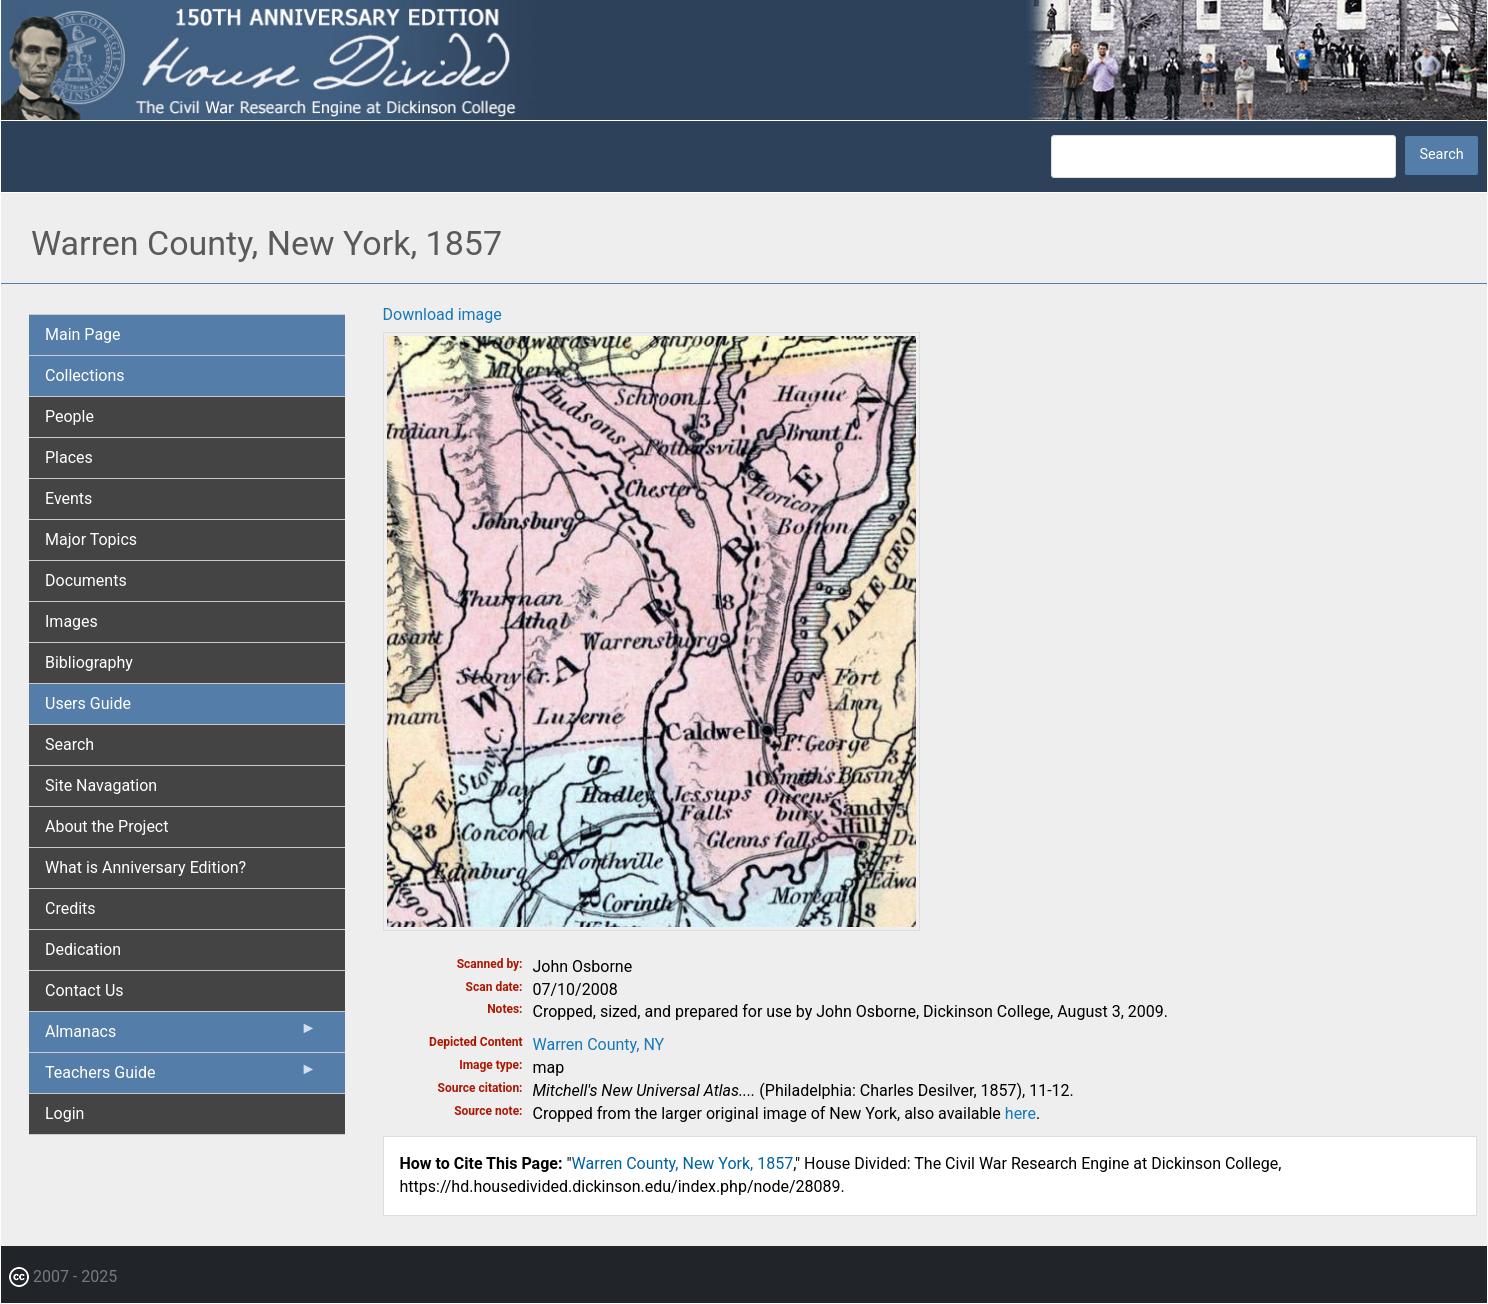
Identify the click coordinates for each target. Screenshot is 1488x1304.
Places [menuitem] (69, 457)
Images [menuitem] (71, 621)
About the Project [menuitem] (106, 826)
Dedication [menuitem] (83, 949)
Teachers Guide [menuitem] (181, 1077)
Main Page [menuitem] (83, 334)
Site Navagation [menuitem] (101, 785)
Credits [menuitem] (70, 908)
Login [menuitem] (64, 1113)
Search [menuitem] (69, 744)
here (1020, 1113)
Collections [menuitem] (85, 375)
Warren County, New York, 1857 (683, 1163)
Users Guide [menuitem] (88, 703)
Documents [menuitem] (86, 580)
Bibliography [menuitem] (89, 662)
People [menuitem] (69, 416)
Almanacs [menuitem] (181, 1036)
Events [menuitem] (68, 498)
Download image (442, 314)
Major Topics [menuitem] (91, 539)
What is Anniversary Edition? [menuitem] (145, 867)
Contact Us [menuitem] (84, 990)
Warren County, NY (599, 1044)
